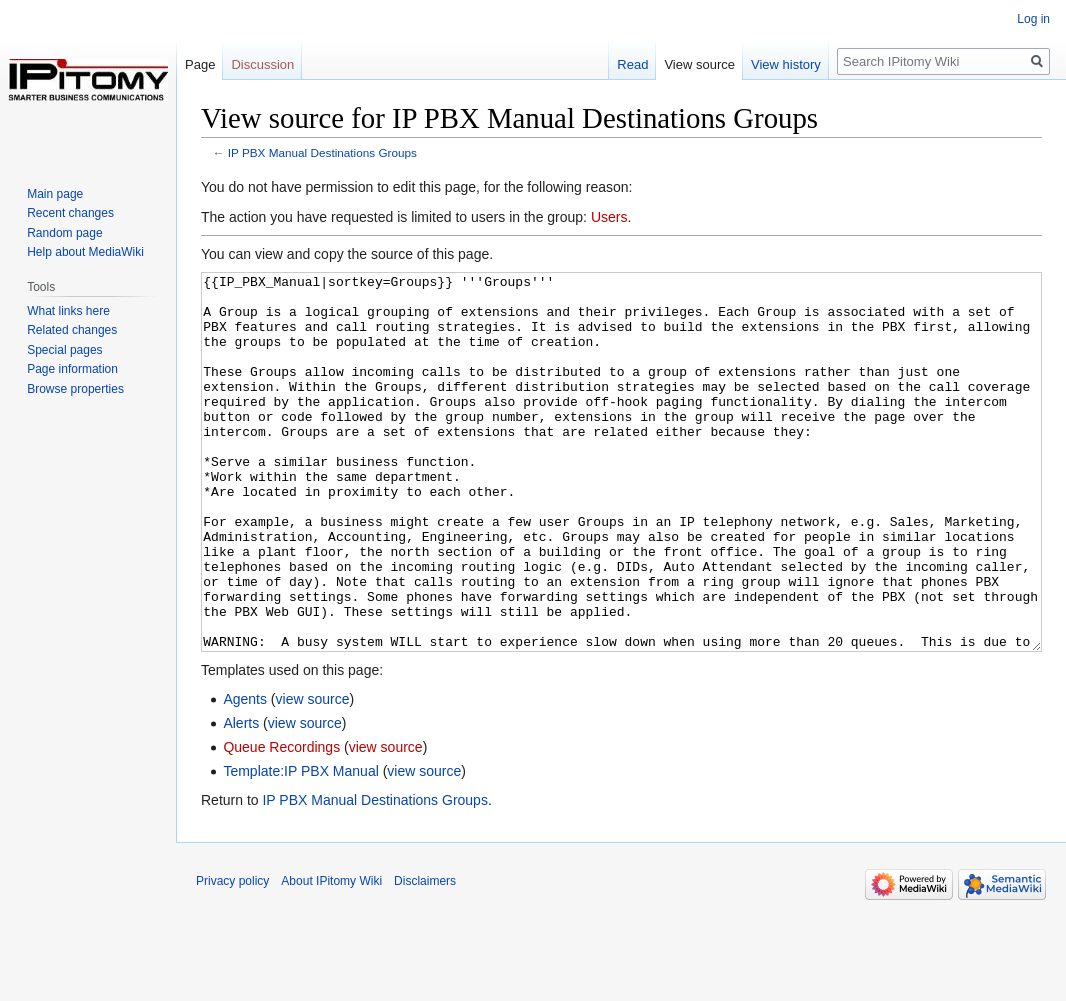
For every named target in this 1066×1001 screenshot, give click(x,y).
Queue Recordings (281, 822)
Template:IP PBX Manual (300, 846)
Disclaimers (425, 956)
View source (699, 64)
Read (632, 64)
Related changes (72, 330)
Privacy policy (232, 956)
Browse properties (75, 389)
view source (313, 774)
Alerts (241, 798)
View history (786, 64)
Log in (1033, 19)
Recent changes (70, 213)
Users (609, 217)
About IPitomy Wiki (331, 956)
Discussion (262, 64)
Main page (55, 194)
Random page (64, 233)
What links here (68, 311)
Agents (245, 774)
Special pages (64, 350)
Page (200, 64)
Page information (72, 369)
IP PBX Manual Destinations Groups (322, 152)
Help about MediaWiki (85, 252)
